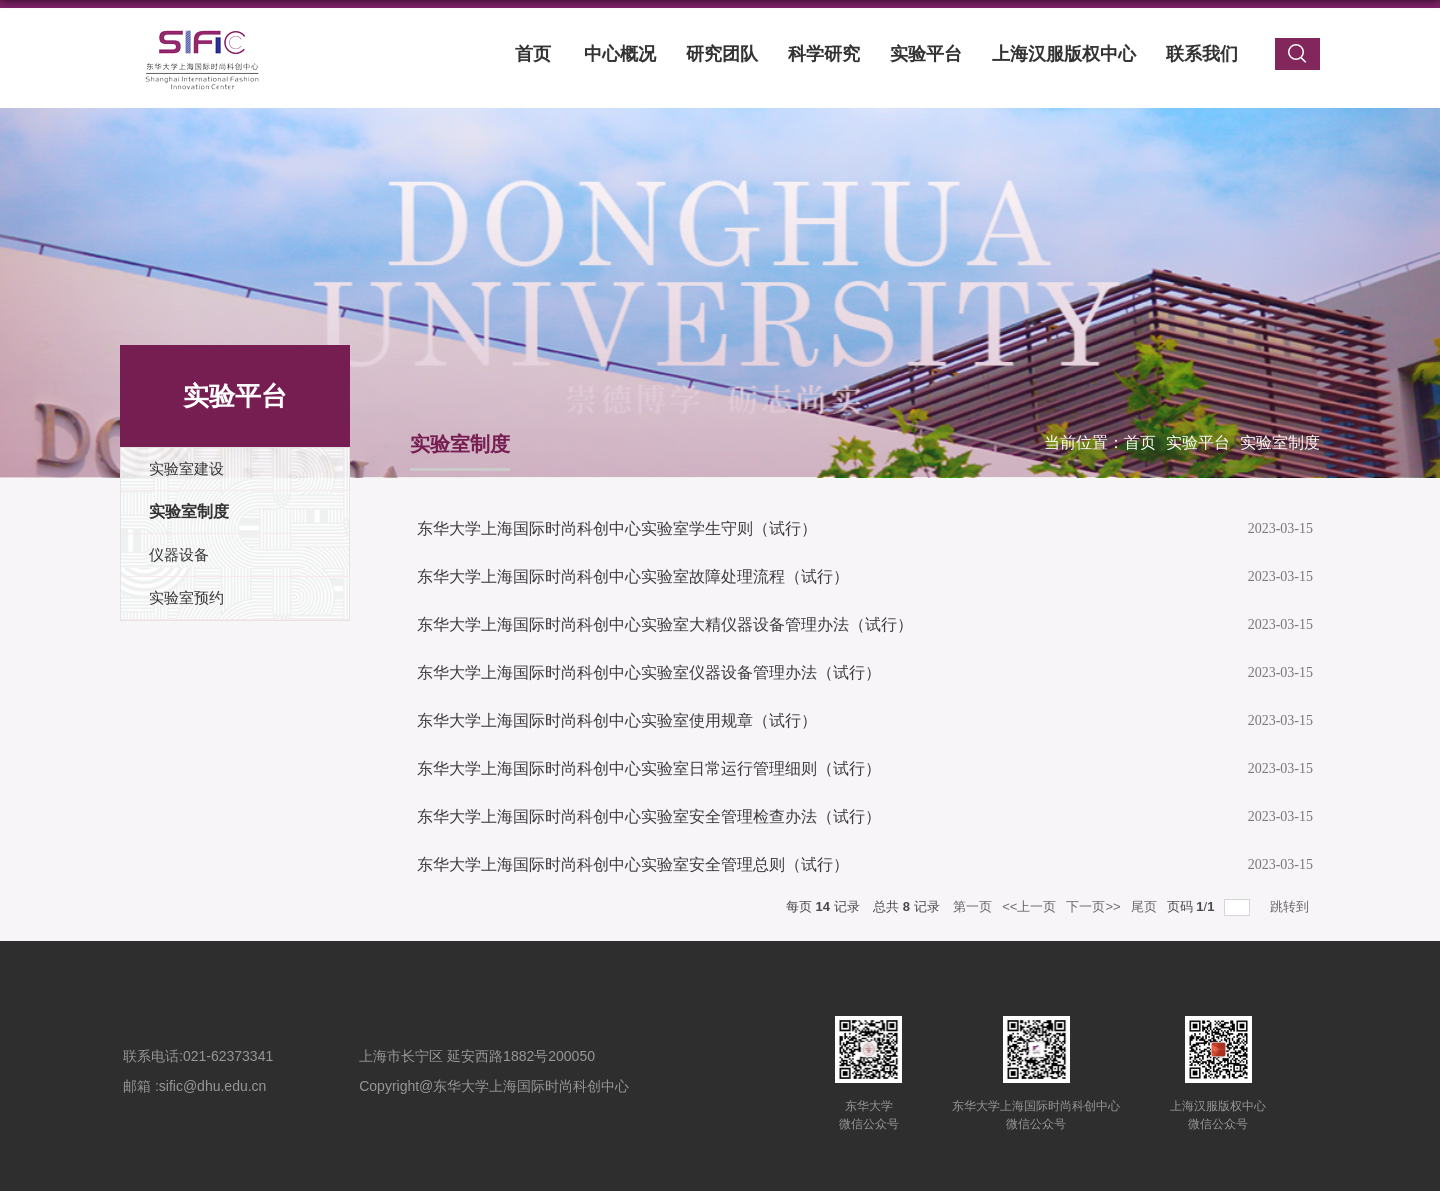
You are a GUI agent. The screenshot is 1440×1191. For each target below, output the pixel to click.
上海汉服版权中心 (1064, 54)
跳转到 (1291, 906)
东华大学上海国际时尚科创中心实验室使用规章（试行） (617, 720)
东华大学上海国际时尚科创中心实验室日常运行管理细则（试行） (649, 768)
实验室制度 (1280, 442)
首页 (533, 54)
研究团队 (722, 54)
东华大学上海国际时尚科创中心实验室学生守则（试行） (617, 528)
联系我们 (1202, 54)
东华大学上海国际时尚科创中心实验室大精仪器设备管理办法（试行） (665, 624)
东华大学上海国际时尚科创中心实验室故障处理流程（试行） (633, 576)
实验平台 (926, 54)
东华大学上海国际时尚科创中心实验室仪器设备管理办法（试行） (649, 672)
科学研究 (824, 54)
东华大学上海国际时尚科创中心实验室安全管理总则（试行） (633, 864)
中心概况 (620, 54)
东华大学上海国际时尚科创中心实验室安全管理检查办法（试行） (649, 816)
